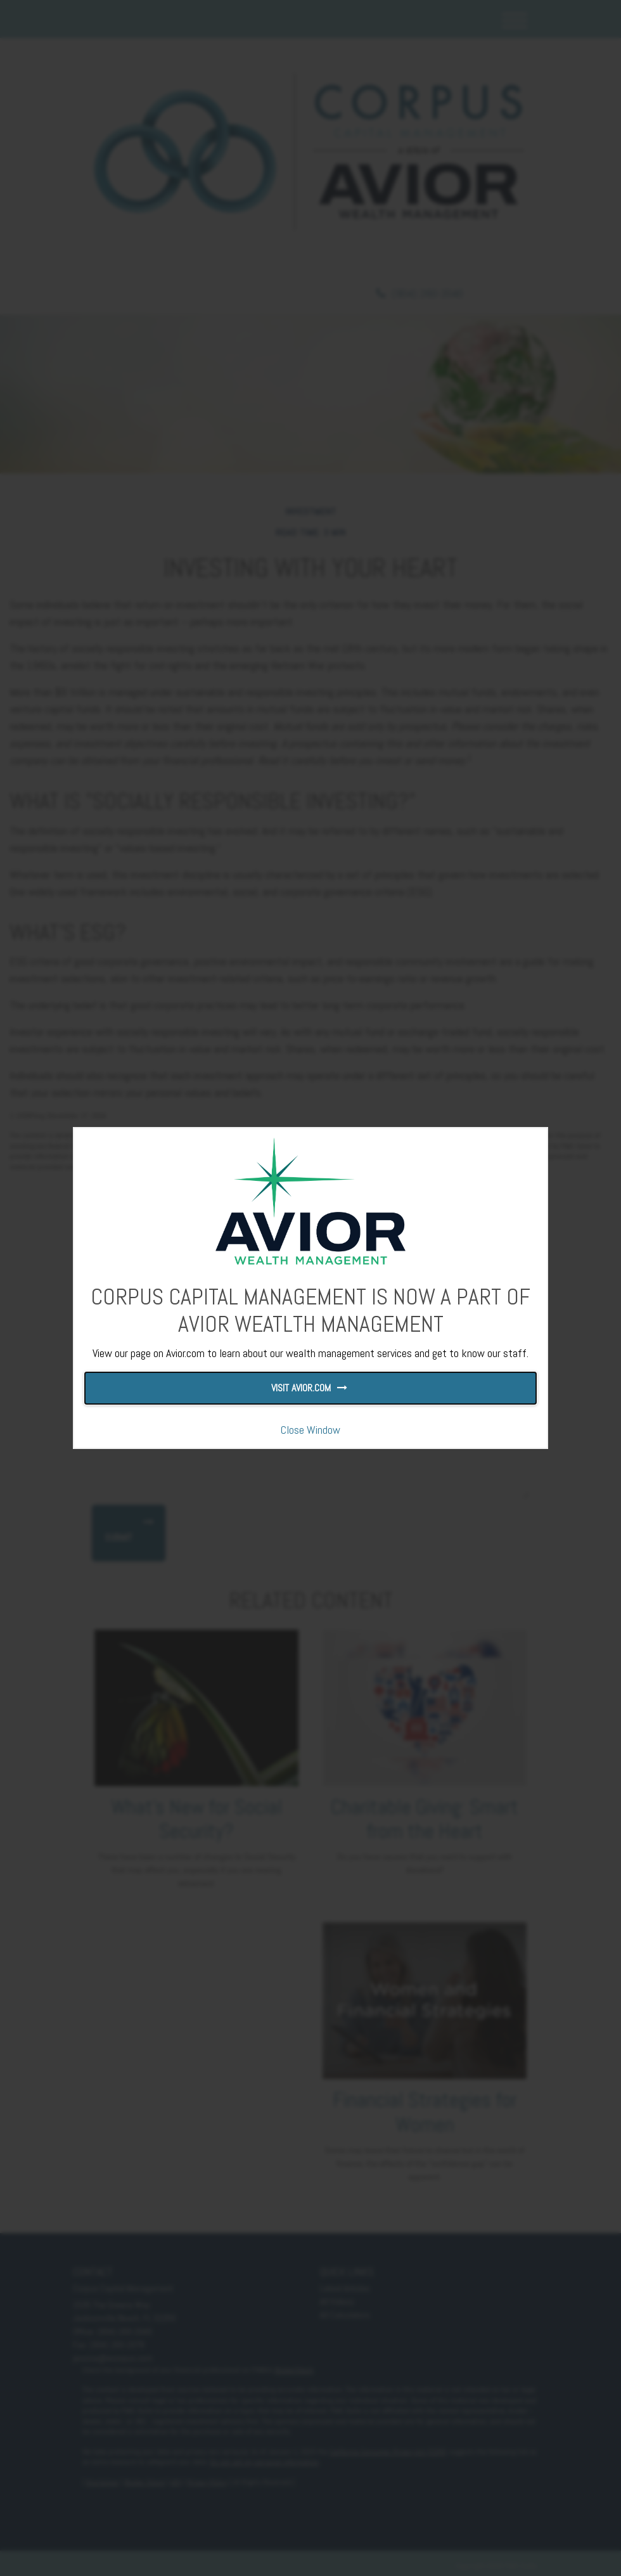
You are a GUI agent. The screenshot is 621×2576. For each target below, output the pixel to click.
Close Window (310, 1429)
